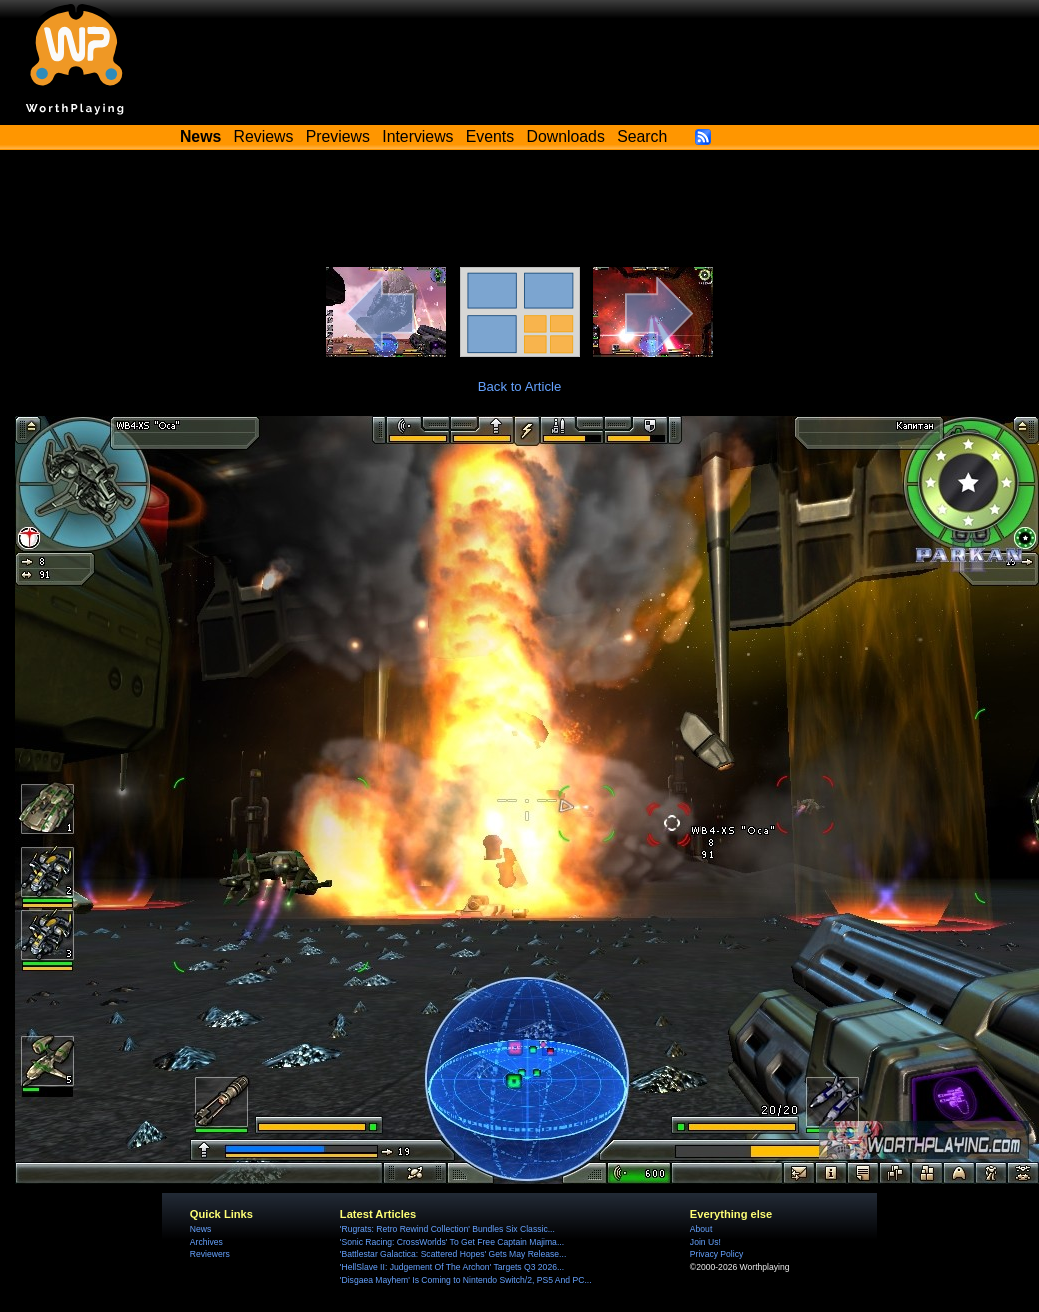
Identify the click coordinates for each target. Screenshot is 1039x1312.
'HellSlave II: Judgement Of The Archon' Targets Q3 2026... (452, 1267)
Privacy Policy (716, 1254)
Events (490, 136)
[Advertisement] (520, 212)
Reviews (264, 136)
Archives (206, 1242)
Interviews (417, 136)
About (701, 1229)
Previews (338, 136)
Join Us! (705, 1242)
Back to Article (520, 386)
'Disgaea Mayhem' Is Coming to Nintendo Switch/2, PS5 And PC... (466, 1280)
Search (642, 136)
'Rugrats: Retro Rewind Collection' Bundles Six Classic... (447, 1229)
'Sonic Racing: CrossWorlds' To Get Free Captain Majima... (452, 1242)
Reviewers (210, 1254)
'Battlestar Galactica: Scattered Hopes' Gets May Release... (453, 1254)
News (200, 1229)
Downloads (566, 136)
